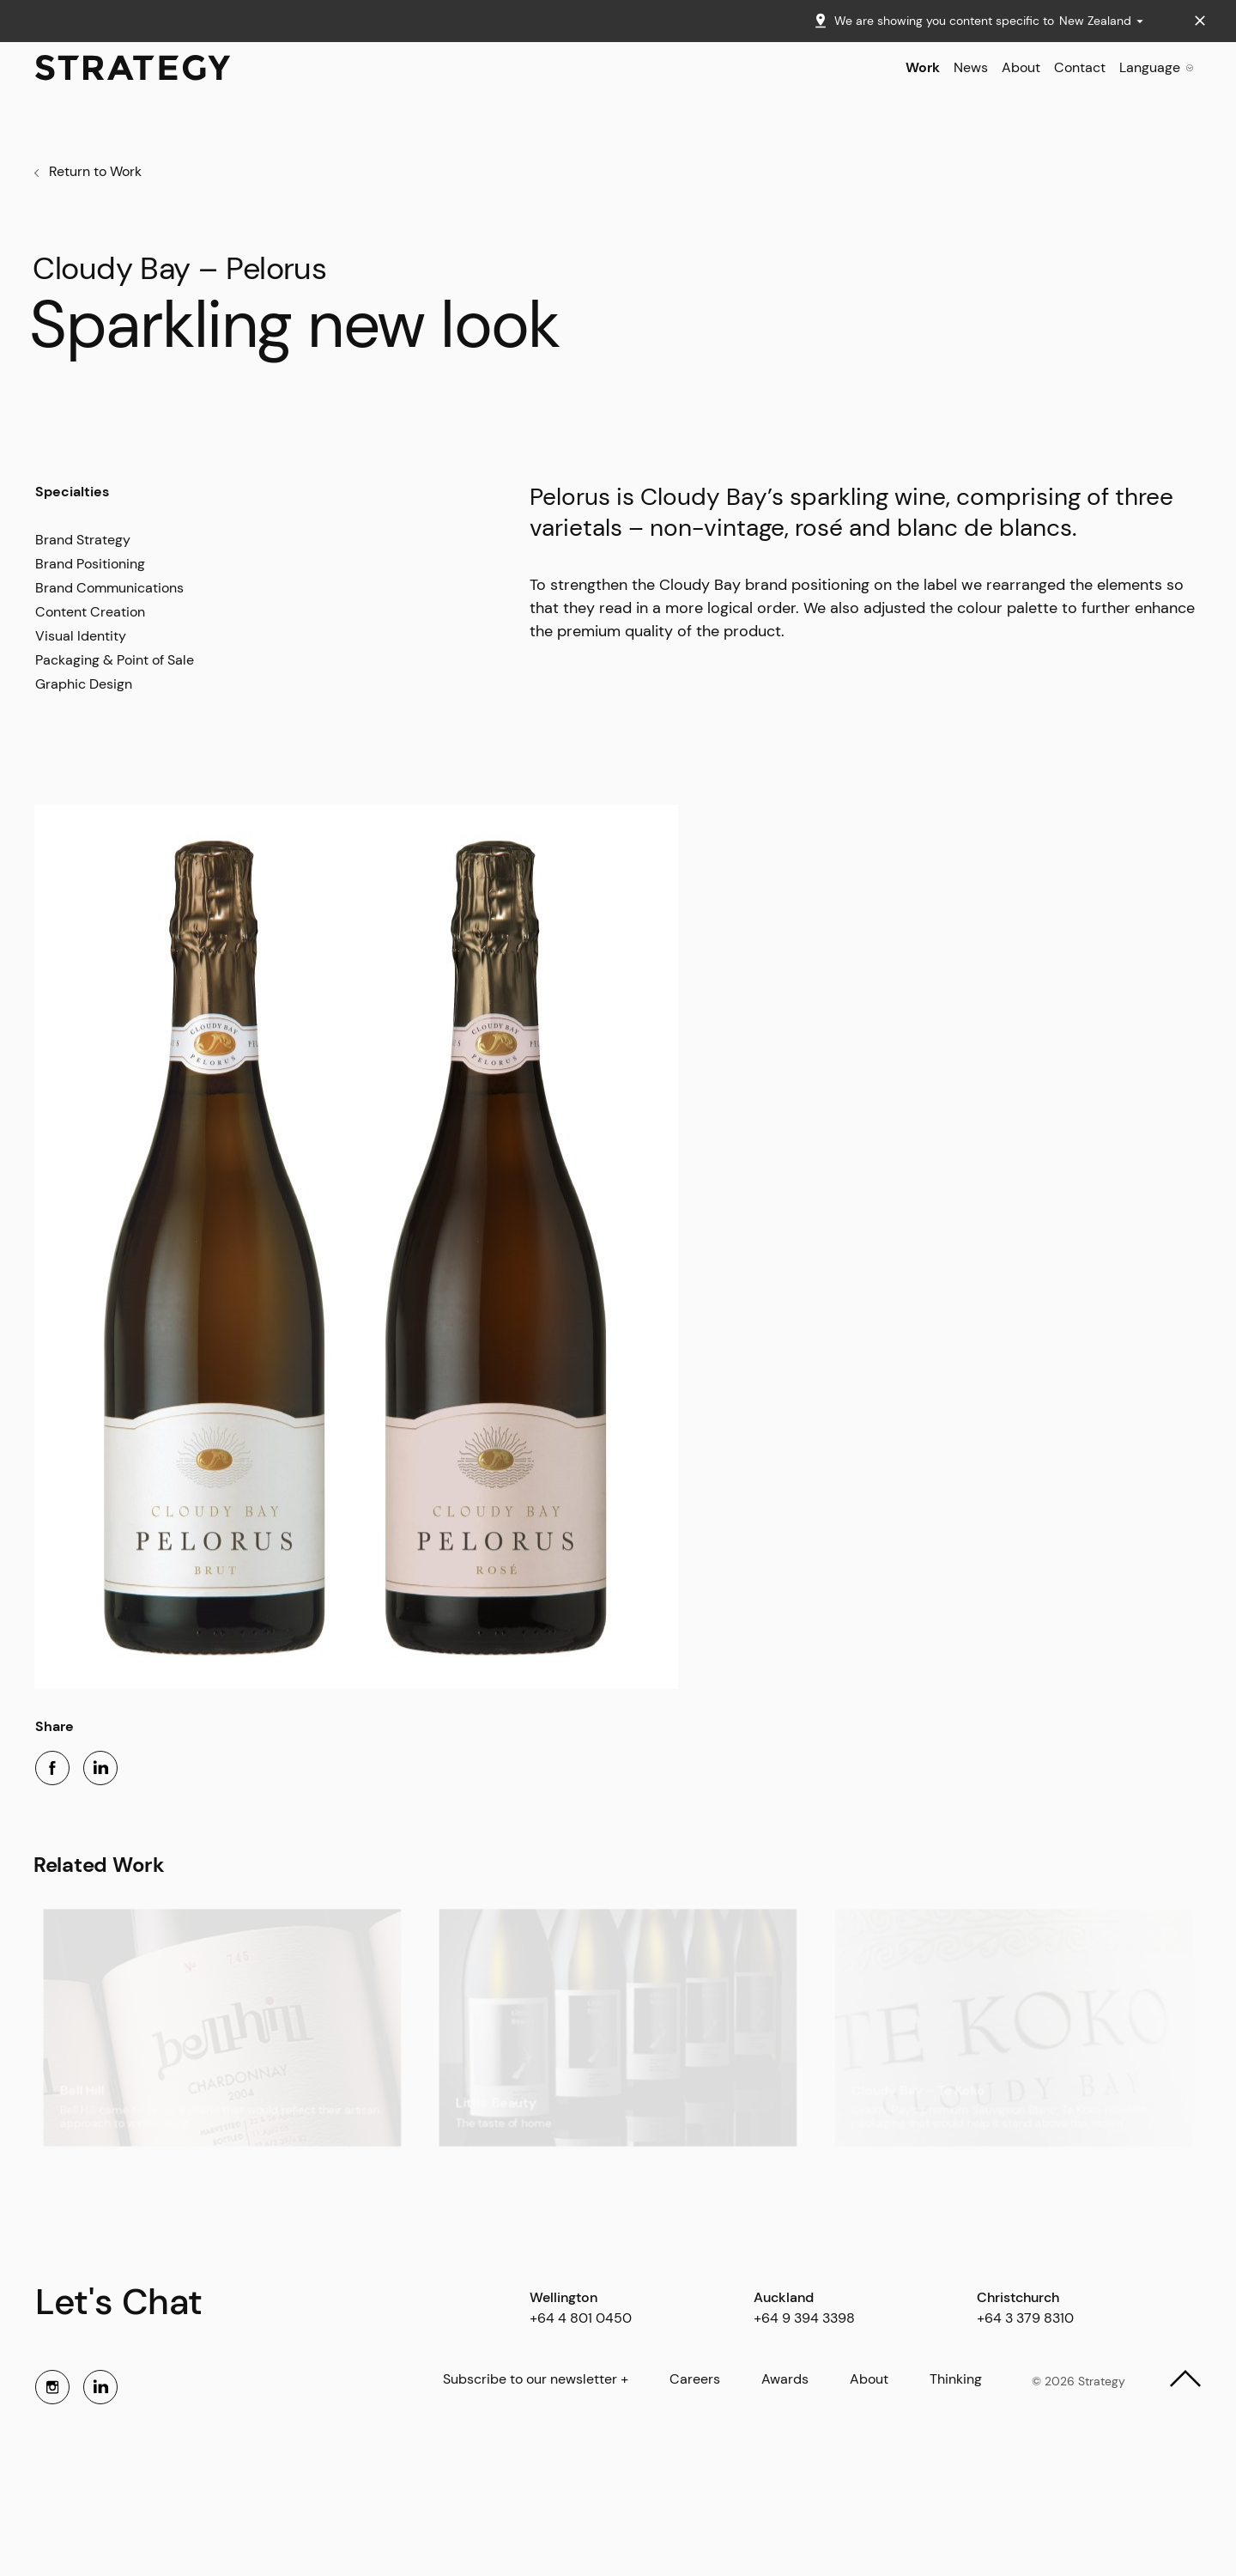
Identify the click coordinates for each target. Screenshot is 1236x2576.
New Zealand (1101, 20)
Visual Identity (80, 636)
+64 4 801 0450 (581, 2318)
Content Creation (90, 612)
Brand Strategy (82, 540)
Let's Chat (119, 2301)
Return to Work (95, 171)
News (971, 67)
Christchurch (1018, 2297)
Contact (1080, 67)
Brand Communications (109, 588)
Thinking (956, 2379)
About (1021, 67)
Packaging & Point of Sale (114, 660)
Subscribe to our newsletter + (535, 2379)
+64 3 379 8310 (1025, 2318)
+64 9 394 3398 (804, 2318)
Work (923, 67)
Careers (695, 2379)
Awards (785, 2379)
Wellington (563, 2297)
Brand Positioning (90, 564)
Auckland (784, 2297)
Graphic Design (83, 684)
